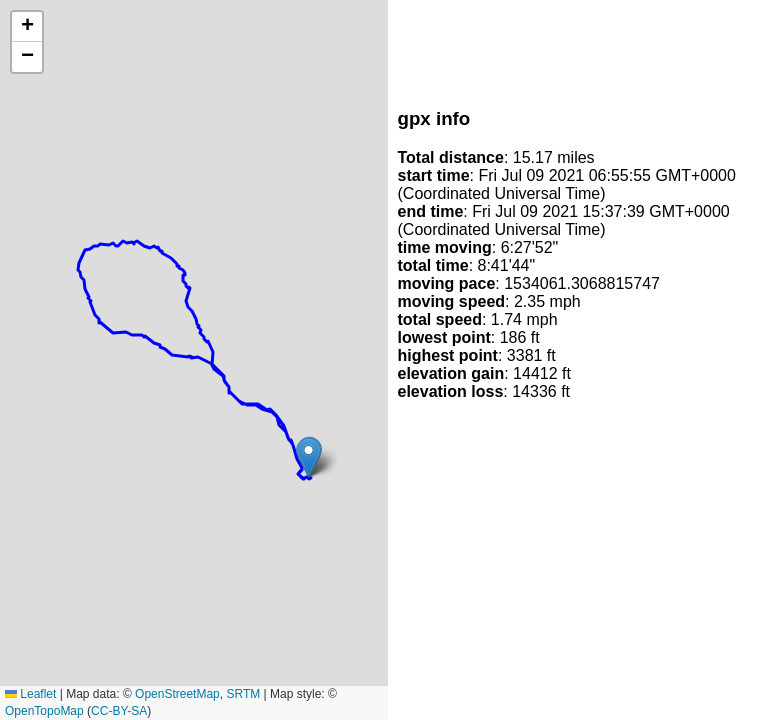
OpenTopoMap (44, 711)
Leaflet (30, 694)
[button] (308, 457)
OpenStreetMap (177, 694)
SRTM (243, 694)
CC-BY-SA (119, 711)
